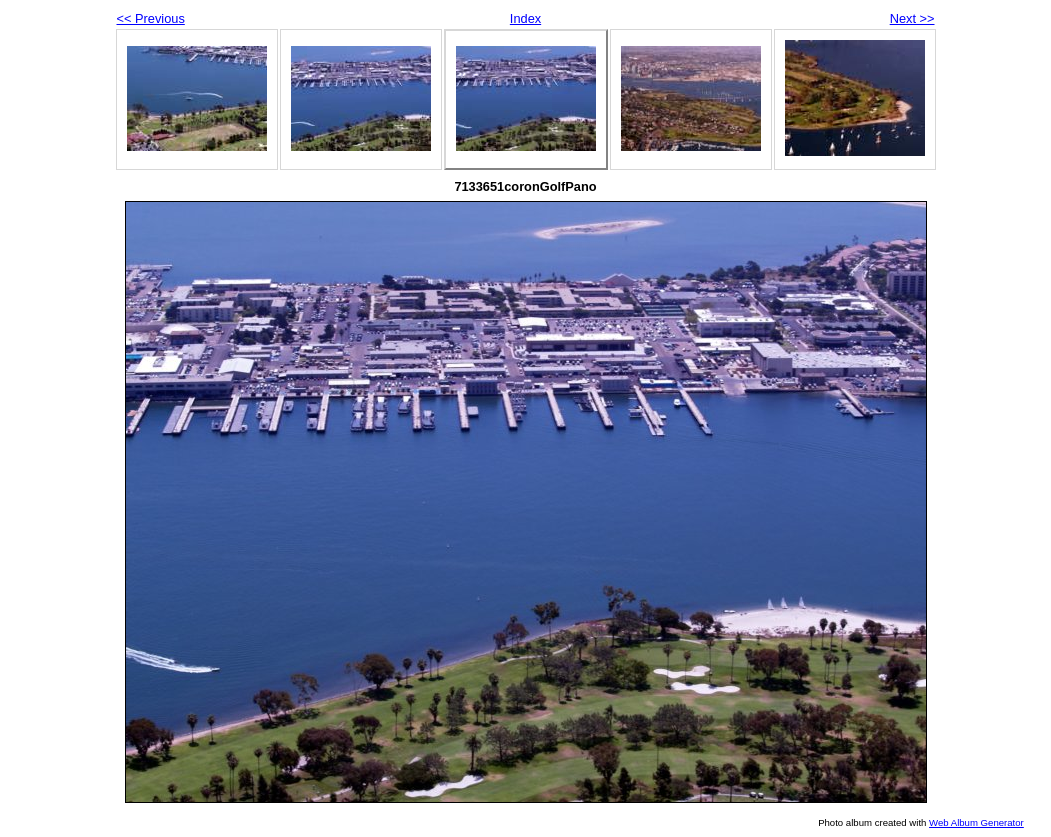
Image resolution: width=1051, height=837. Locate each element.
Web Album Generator (976, 822)
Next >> (912, 18)
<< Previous (151, 18)
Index (525, 18)
